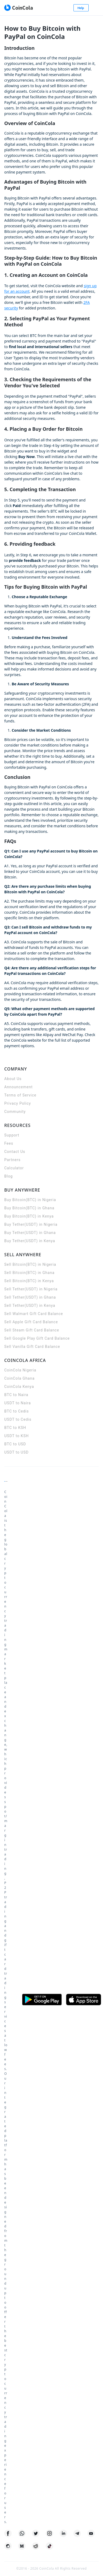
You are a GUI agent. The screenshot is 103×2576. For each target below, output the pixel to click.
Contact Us (14, 1151)
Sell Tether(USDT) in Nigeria (30, 1289)
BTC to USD (15, 1444)
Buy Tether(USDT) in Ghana (30, 1233)
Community (15, 1111)
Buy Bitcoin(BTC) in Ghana (29, 1208)
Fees (8, 1143)
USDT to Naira (17, 1403)
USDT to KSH (16, 1436)
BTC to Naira (16, 1395)
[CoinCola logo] (18, 8)
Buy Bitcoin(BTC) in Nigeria (30, 1200)
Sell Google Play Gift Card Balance (37, 1338)
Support (11, 1135)
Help (81, 8)
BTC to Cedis (16, 1411)
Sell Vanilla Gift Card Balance (32, 1346)
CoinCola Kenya (19, 1386)
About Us (13, 1079)
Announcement (18, 1087)
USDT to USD (16, 1452)
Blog (8, 1176)
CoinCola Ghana (19, 1378)
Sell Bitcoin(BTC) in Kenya (29, 1281)
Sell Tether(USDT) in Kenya (29, 1305)
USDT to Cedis (17, 1419)
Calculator (14, 1168)
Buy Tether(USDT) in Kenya (29, 1241)
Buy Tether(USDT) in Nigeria (30, 1224)
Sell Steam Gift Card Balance (31, 1330)
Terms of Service (20, 1095)
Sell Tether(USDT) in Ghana (30, 1297)
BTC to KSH (15, 1427)
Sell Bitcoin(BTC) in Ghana (29, 1273)
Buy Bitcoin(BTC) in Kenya (29, 1216)
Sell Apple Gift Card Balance (31, 1322)
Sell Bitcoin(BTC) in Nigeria (30, 1264)
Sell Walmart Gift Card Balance (33, 1314)
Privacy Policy (17, 1103)
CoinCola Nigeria (20, 1370)
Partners (12, 1160)
